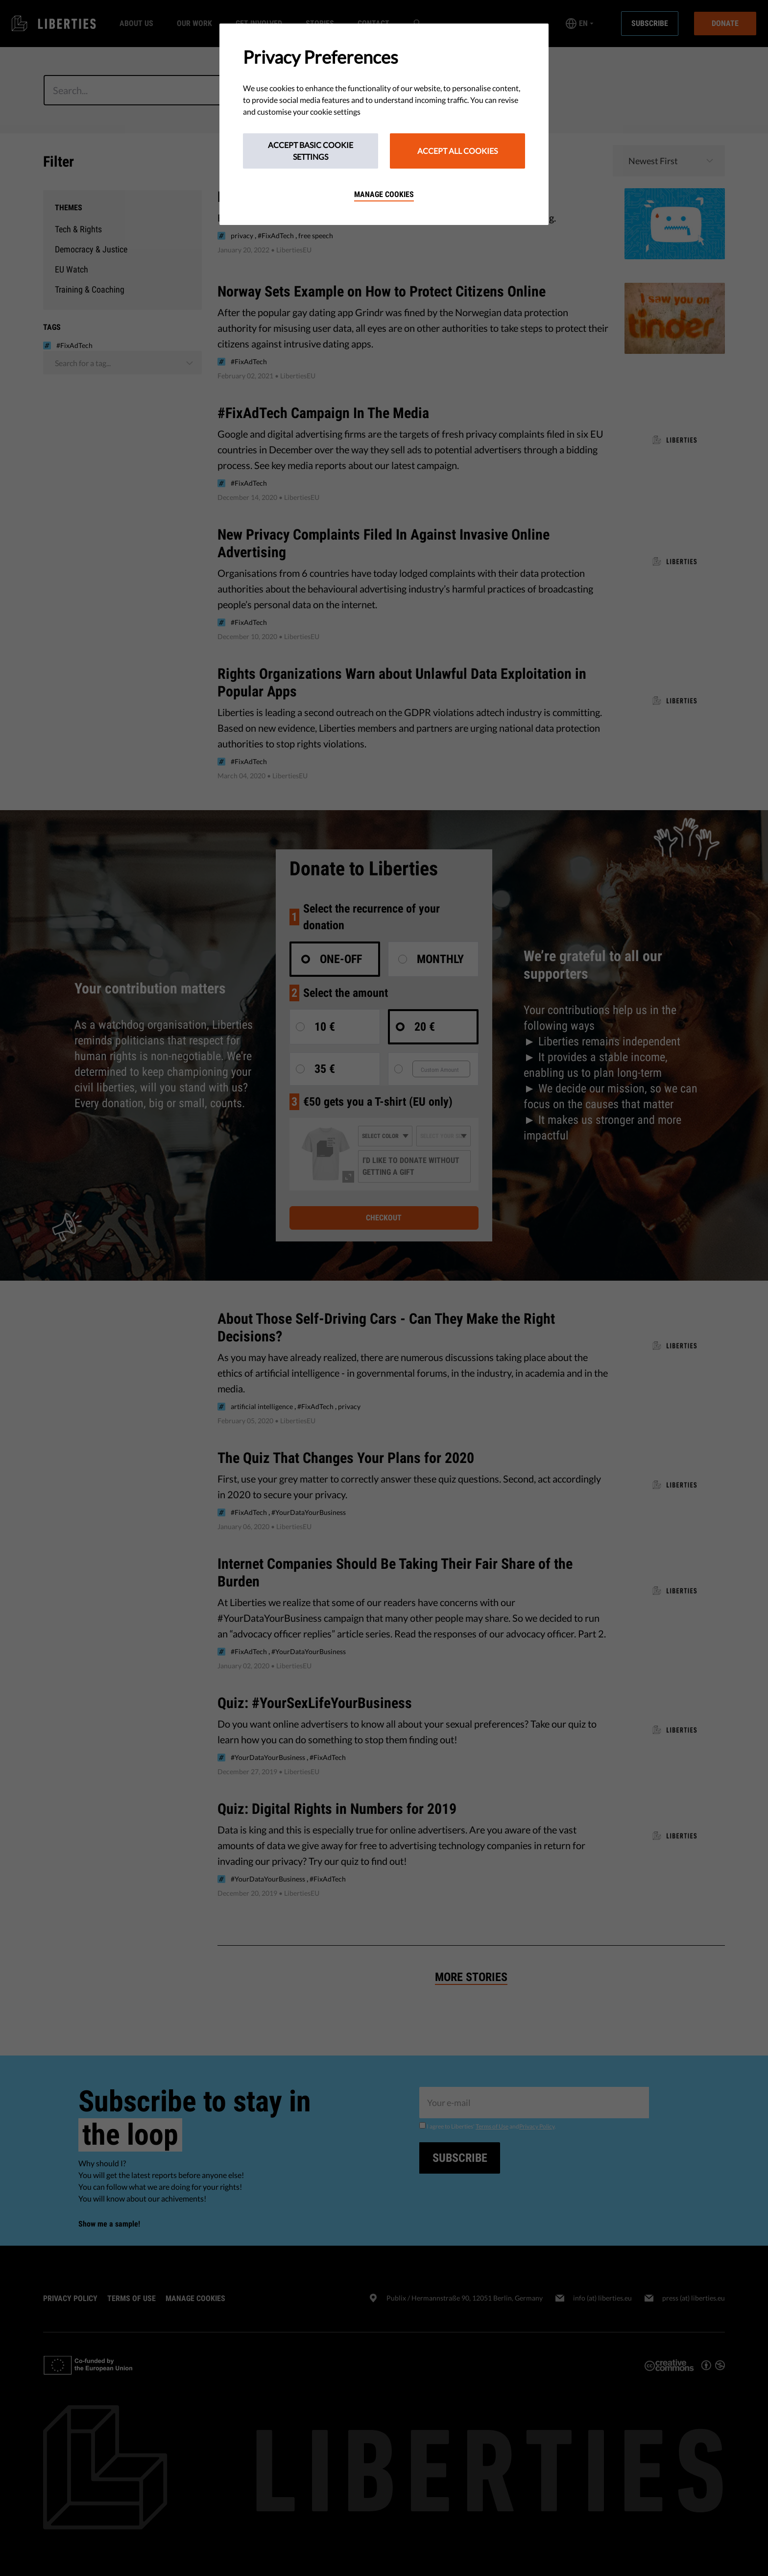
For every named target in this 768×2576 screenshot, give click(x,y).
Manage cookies (384, 194)
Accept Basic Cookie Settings (310, 150)
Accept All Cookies (457, 150)
